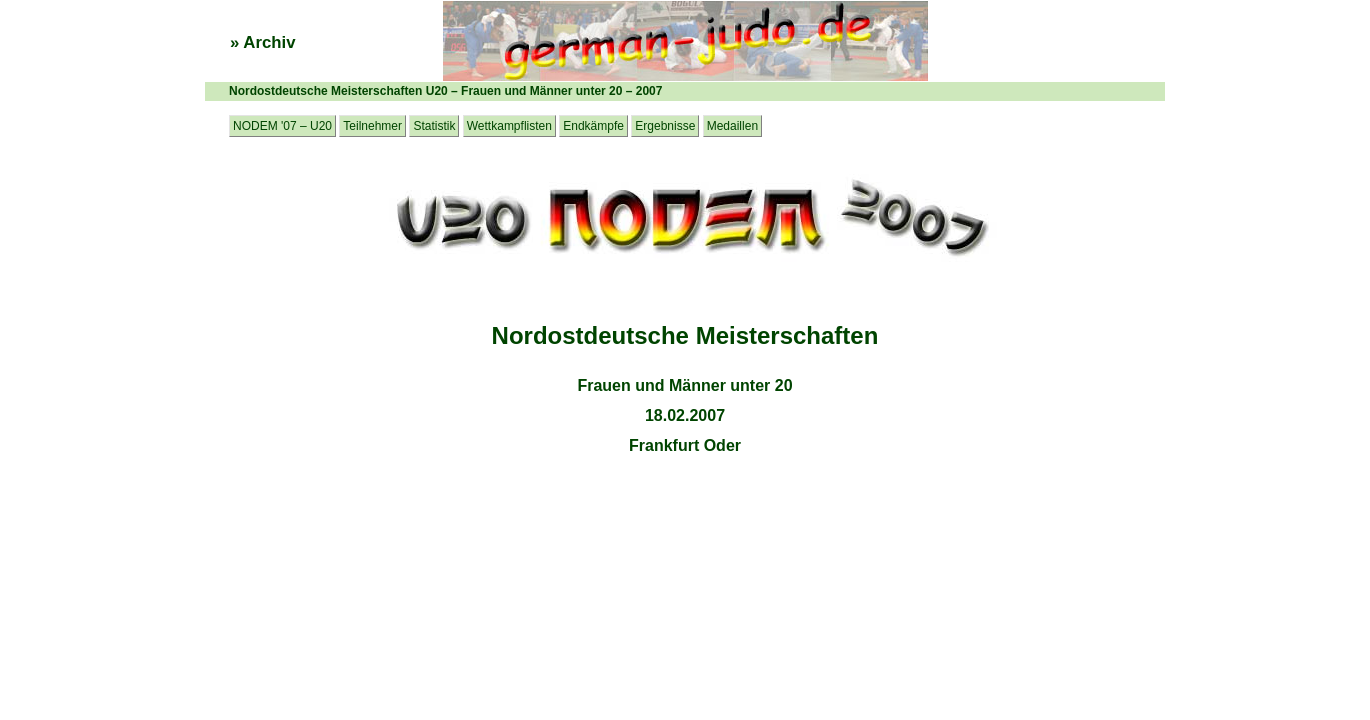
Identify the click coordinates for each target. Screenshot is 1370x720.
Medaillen (732, 126)
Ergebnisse (665, 126)
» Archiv (263, 42)
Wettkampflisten (509, 126)
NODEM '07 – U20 (282, 126)
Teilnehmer (372, 126)
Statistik (434, 126)
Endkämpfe (593, 126)
